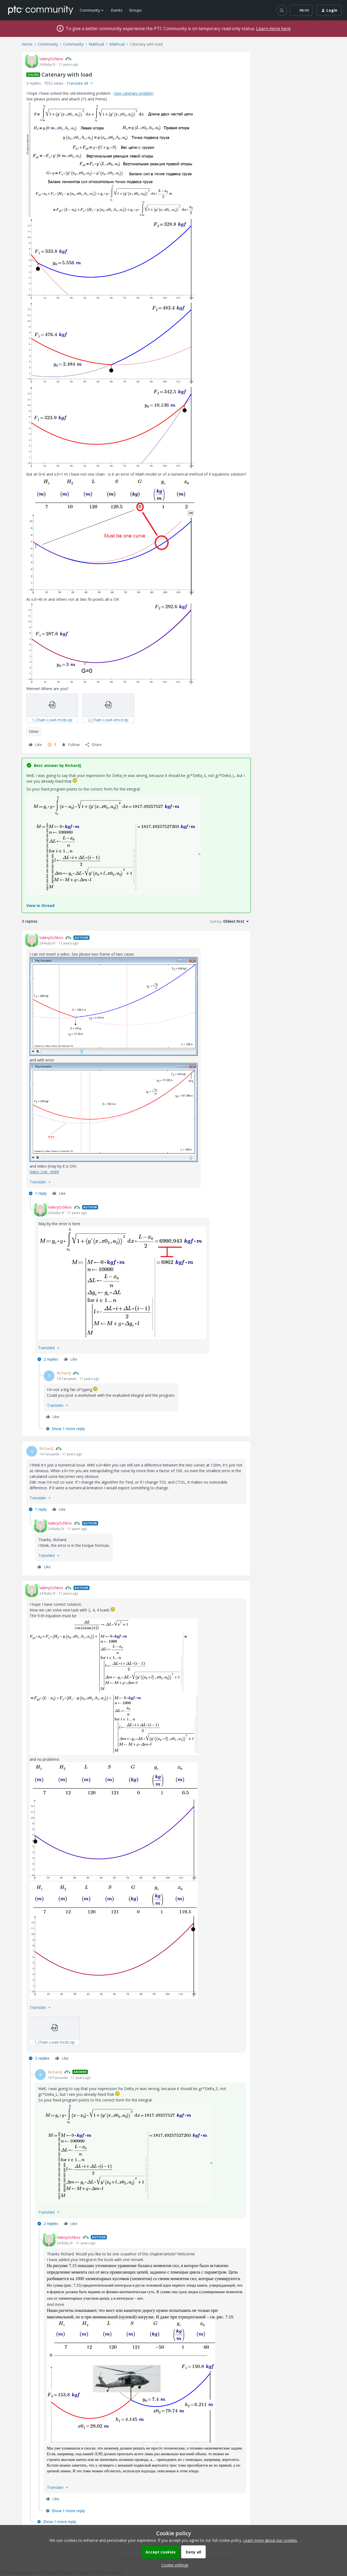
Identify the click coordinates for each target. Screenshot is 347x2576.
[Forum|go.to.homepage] (40, 10)
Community (48, 44)
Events (117, 10)
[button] (301, 10)
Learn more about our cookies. (270, 2540)
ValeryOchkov (51, 58)
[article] (136, 1066)
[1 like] (51, 744)
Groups (135, 10)
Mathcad (96, 44)
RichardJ (64, 1373)
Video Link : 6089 (44, 1171)
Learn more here (273, 28)
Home (27, 44)
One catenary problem (133, 93)
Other (34, 731)
